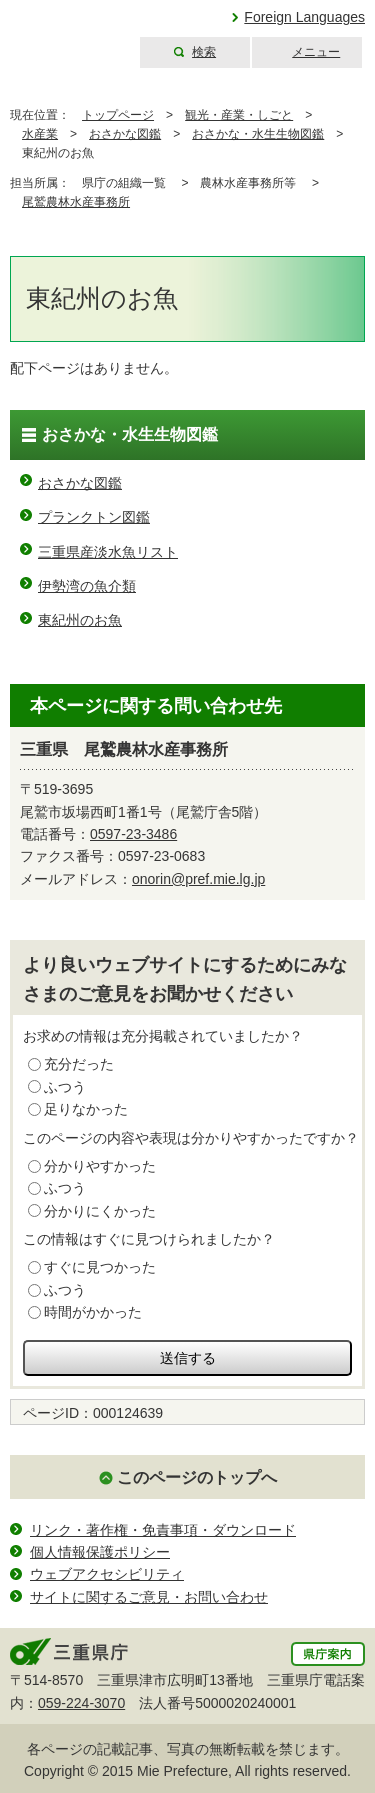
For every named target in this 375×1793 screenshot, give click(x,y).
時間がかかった (93, 1312)
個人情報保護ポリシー (100, 1552)
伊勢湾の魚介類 (87, 586)
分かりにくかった (100, 1211)
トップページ (118, 115)
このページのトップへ (197, 1477)
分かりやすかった (100, 1166)
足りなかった (86, 1109)
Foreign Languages (304, 17)
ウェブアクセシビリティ (107, 1574)
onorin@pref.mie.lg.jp (198, 879)
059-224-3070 (81, 1703)
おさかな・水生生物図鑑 (258, 134)
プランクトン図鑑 (94, 517)
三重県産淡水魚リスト (108, 552)
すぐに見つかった (100, 1267)
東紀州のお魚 (80, 620)
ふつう (65, 1087)
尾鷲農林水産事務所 (76, 202)
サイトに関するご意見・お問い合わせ (149, 1597)
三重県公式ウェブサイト (67, 34)
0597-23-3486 (133, 834)
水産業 (40, 134)
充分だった (79, 1064)
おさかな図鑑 (125, 134)
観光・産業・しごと (239, 115)
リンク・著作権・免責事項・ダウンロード (163, 1530)
